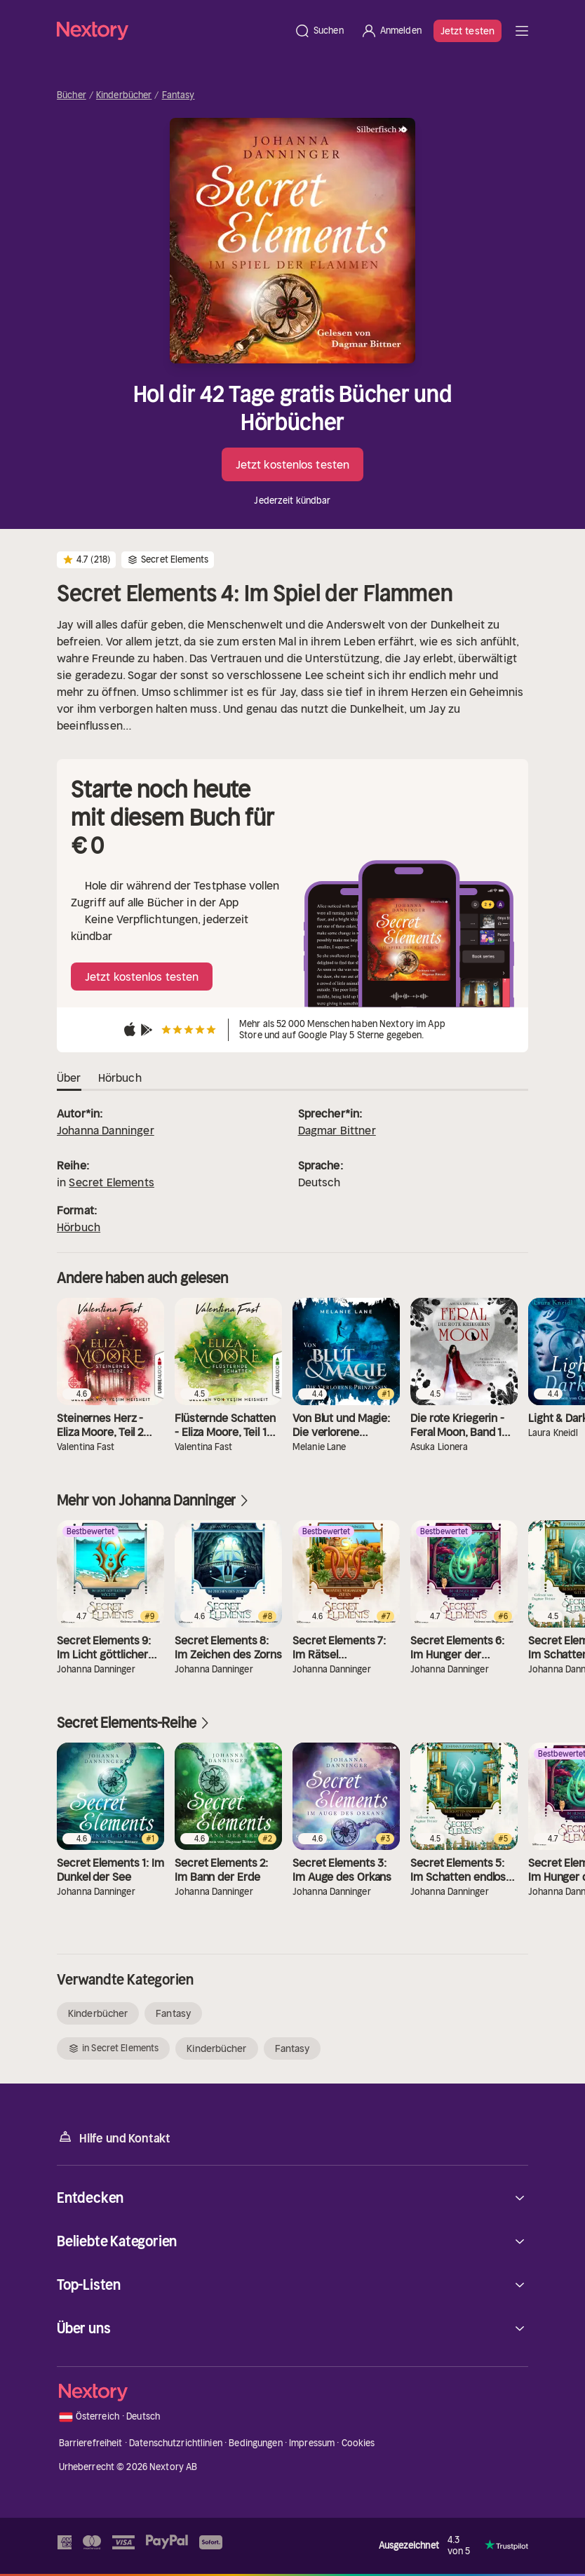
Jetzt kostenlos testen (292, 464)
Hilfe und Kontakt (113, 2137)
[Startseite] (171, 30)
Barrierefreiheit (91, 2443)
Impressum (312, 2443)
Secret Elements (111, 1182)
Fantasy (178, 95)
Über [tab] (69, 1078)
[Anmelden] (391, 31)
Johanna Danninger (105, 1130)
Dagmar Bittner (337, 1130)
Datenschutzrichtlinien (175, 2443)
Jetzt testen (468, 31)
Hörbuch (78, 1227)
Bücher (71, 95)
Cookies (358, 2443)
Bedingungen (255, 2443)
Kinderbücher (124, 95)
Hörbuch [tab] (120, 1078)
